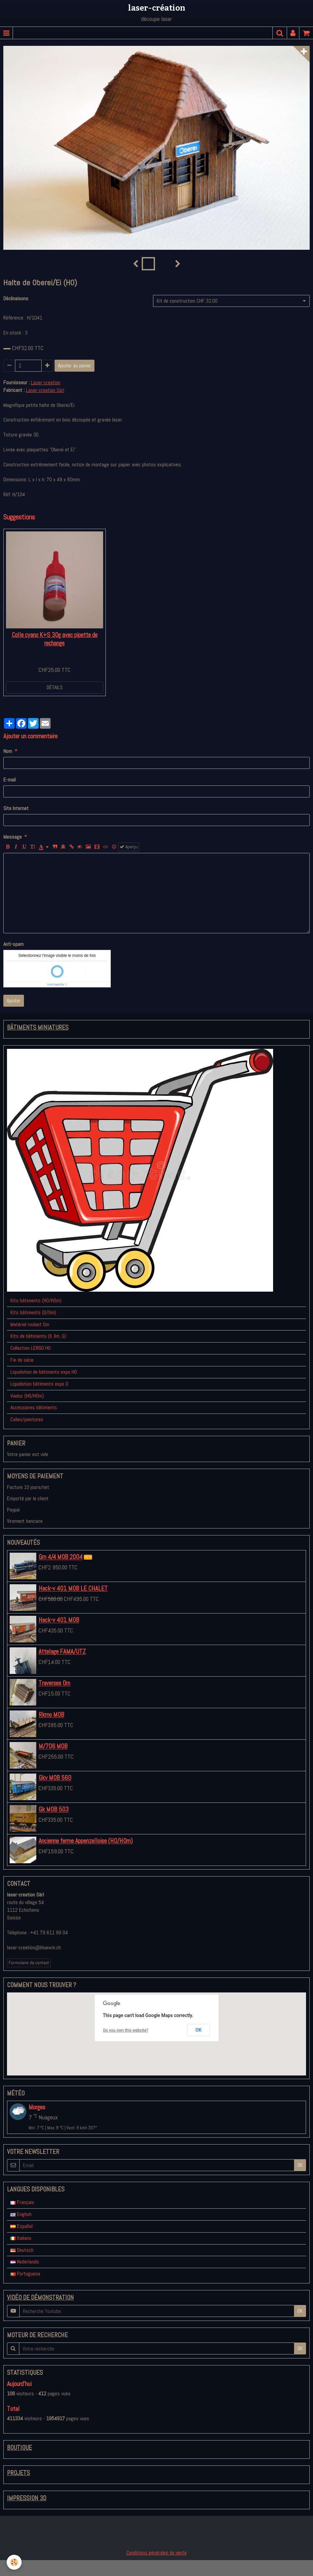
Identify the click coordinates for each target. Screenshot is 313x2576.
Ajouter (14, 1000)
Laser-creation (45, 382)
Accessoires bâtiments (33, 1407)
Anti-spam (13, 944)
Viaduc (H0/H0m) (27, 1395)
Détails (55, 687)
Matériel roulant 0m (29, 1324)
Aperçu (129, 847)
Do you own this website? (125, 2030)
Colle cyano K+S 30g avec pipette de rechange (54, 639)
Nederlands (24, 2261)
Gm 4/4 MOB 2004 (60, 1557)
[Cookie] (14, 2562)
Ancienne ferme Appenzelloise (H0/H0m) (86, 1841)
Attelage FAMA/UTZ (62, 1652)
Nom (7, 751)
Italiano (20, 2238)
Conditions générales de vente (156, 2552)
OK (199, 2030)
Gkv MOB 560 (55, 1778)
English (21, 2214)
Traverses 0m (54, 1683)
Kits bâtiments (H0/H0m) (36, 1300)
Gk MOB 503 (54, 1809)
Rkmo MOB (51, 1715)
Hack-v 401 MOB (59, 1620)
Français (22, 2202)
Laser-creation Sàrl (45, 390)
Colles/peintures (26, 1419)
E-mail (9, 779)
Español (21, 2226)
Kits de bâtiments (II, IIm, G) (38, 1336)
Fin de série (22, 1359)
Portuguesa (25, 2273)
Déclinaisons (15, 298)
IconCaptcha (55, 984)
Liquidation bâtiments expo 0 (39, 1383)
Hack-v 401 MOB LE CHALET (73, 1589)
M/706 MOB (53, 1746)
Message (12, 836)
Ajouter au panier (74, 365)
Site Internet (16, 808)
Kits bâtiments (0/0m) (33, 1312)
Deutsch (22, 2250)
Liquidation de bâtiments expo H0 (43, 1371)
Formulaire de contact (29, 1963)
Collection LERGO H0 (30, 1347)
